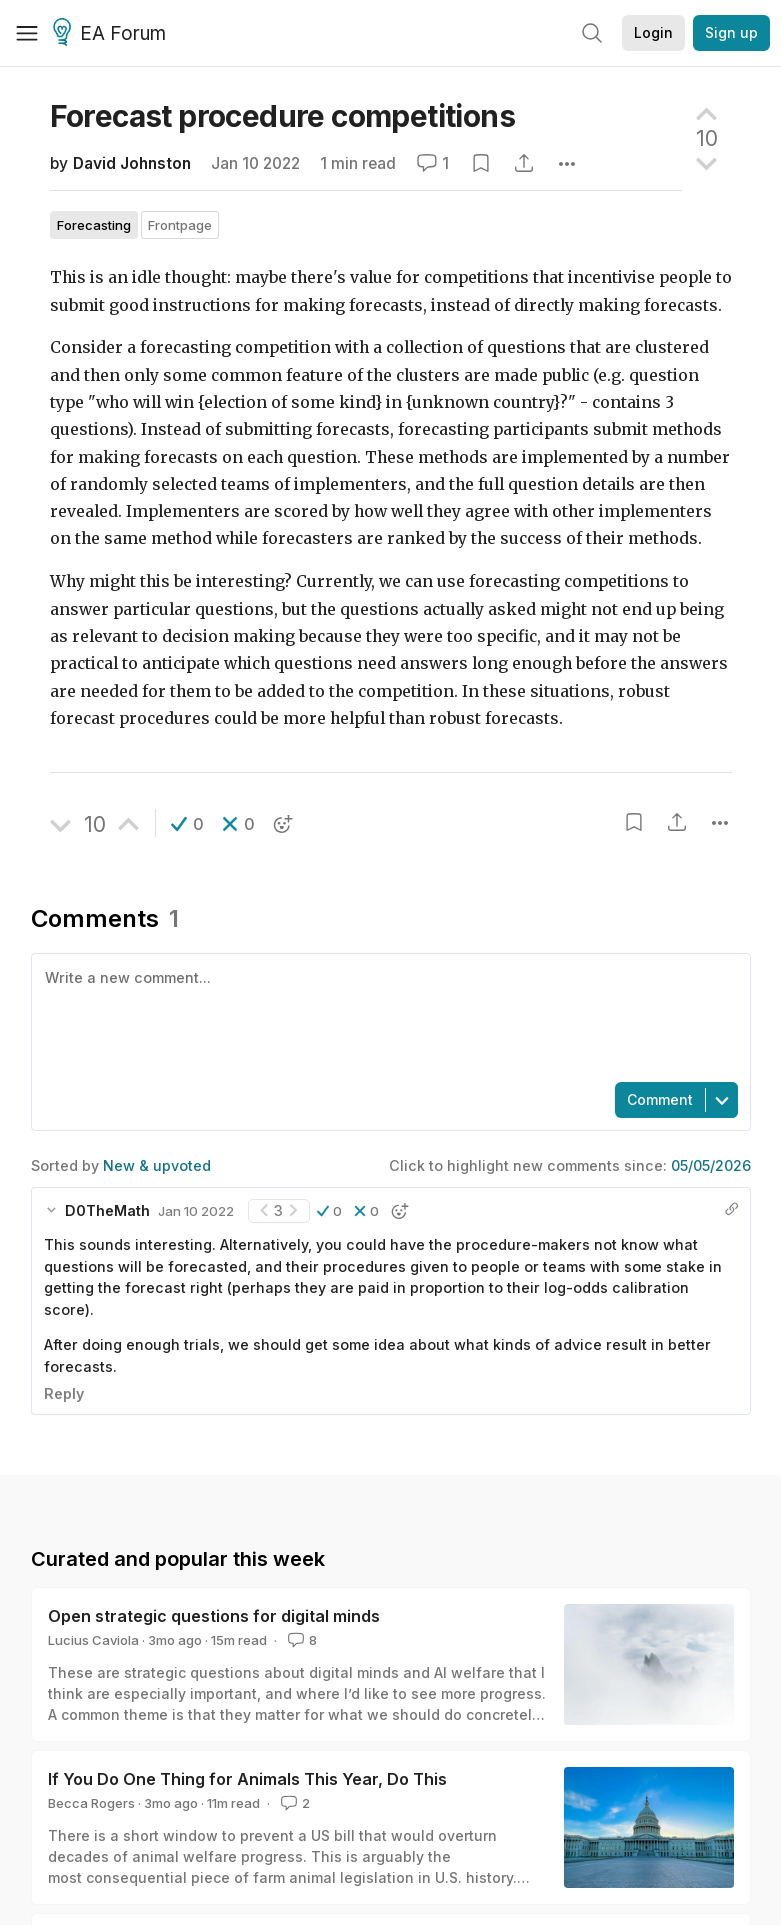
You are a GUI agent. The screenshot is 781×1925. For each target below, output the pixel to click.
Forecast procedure (282, 116)
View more (68, 1617)
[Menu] (27, 33)
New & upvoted (157, 1165)
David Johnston (132, 163)
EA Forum (112, 34)
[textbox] (387, 1016)
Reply (64, 1393)
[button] (187, 824)
